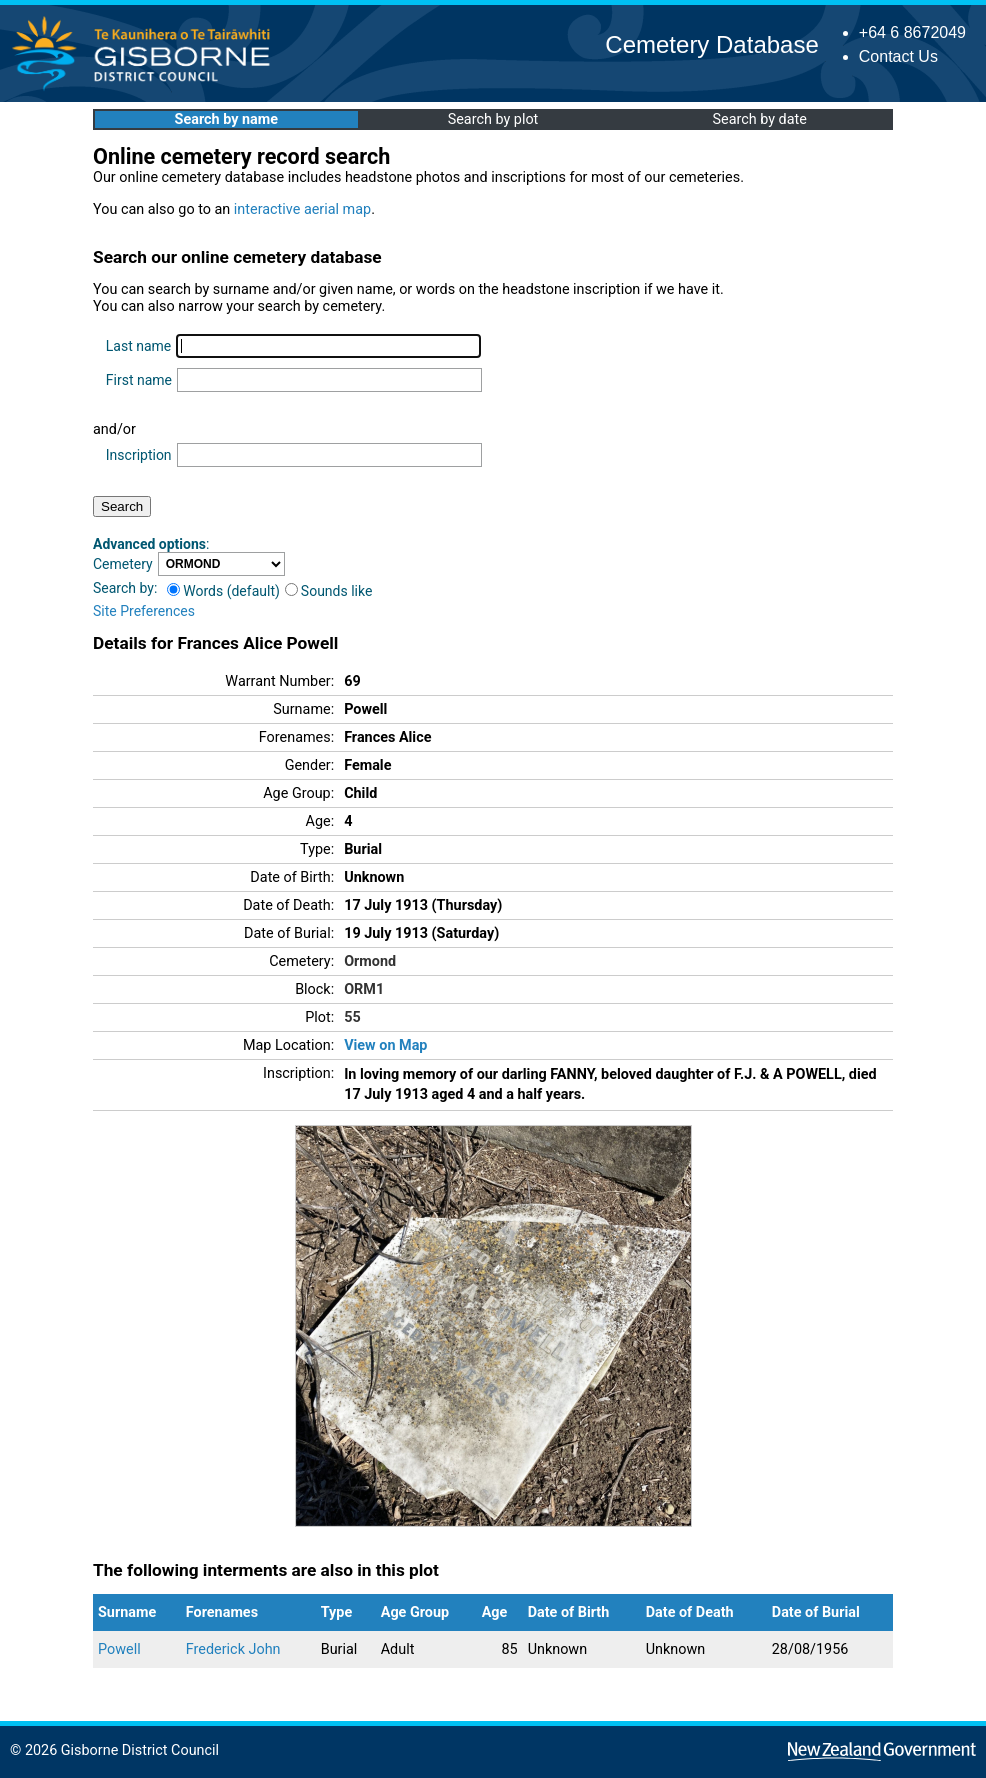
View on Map (385, 1045)
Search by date (759, 119)
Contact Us (898, 56)
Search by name (226, 119)
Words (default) (223, 591)
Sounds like (329, 591)
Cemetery (123, 564)
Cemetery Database (711, 44)
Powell (119, 1649)
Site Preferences (144, 611)
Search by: (125, 588)
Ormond (370, 961)
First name (139, 380)
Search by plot (493, 119)
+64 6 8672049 (912, 32)
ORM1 (364, 989)
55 (352, 1017)
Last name (138, 346)
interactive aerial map (302, 209)
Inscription (139, 455)
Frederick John (233, 1649)
